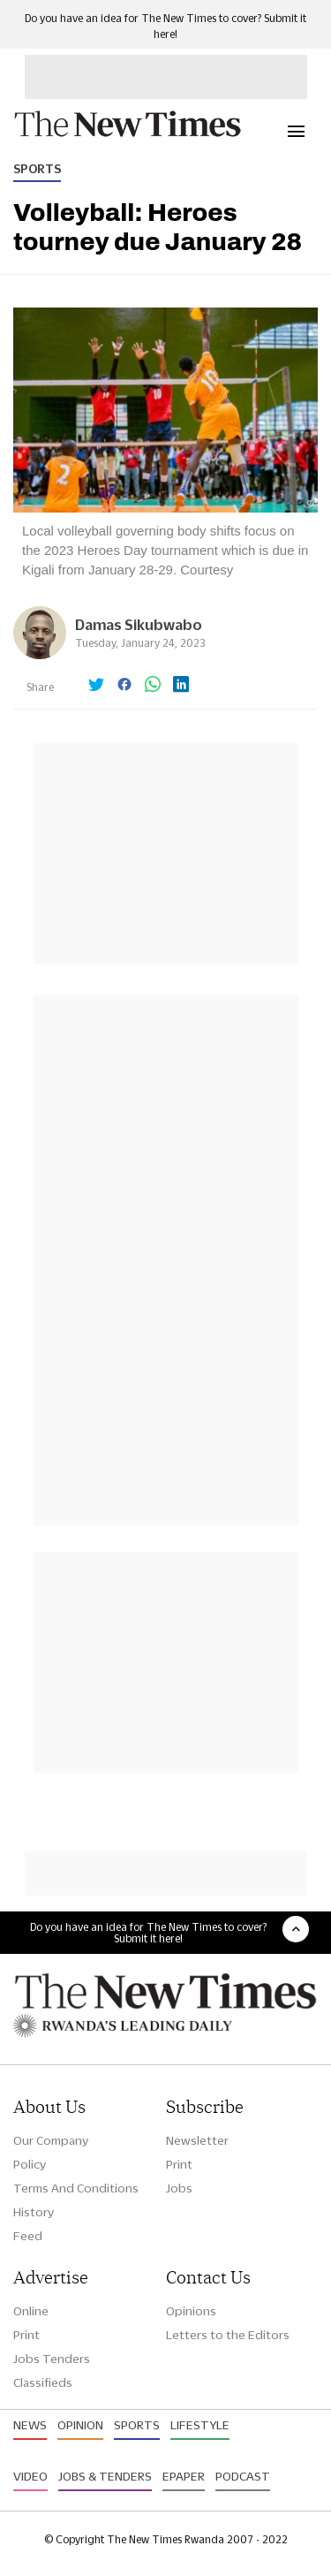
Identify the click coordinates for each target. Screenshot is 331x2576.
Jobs (179, 2188)
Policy (29, 2164)
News (30, 2425)
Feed (27, 2236)
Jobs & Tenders (105, 2476)
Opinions (191, 2311)
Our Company (50, 2140)
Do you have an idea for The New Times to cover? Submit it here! (148, 1932)
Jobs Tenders (51, 2359)
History (33, 2212)
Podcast (242, 2476)
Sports (37, 169)
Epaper (183, 2476)
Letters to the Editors (228, 2335)
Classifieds (42, 2382)
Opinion (80, 2425)
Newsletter (197, 2140)
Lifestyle (199, 2425)
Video (30, 2476)
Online (31, 2311)
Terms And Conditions (76, 2188)
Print (179, 2164)
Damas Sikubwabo (138, 624)
